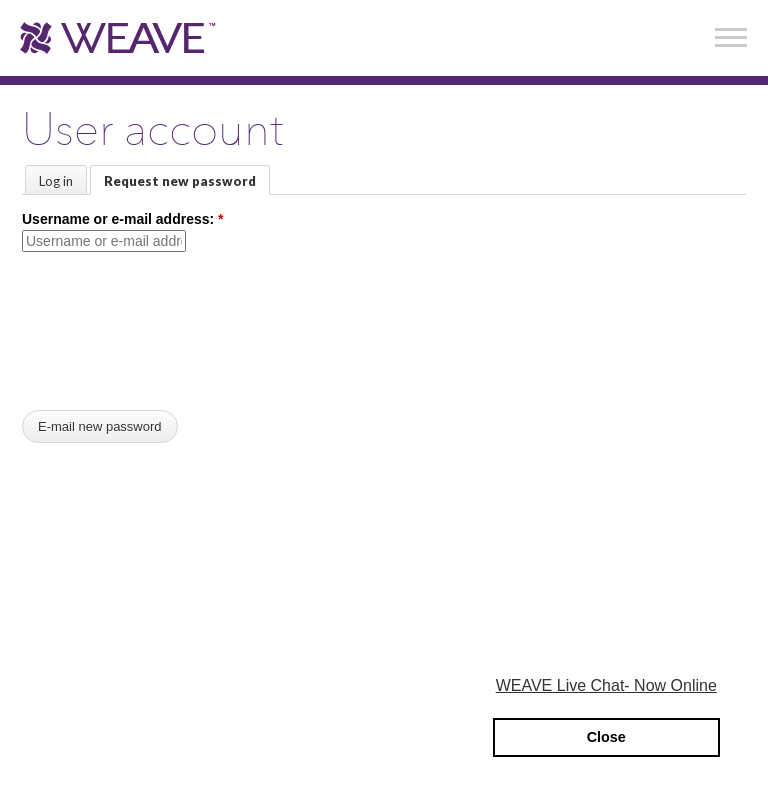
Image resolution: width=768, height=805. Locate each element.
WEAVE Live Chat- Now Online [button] (606, 685)
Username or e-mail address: (123, 219)
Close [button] (606, 737)
